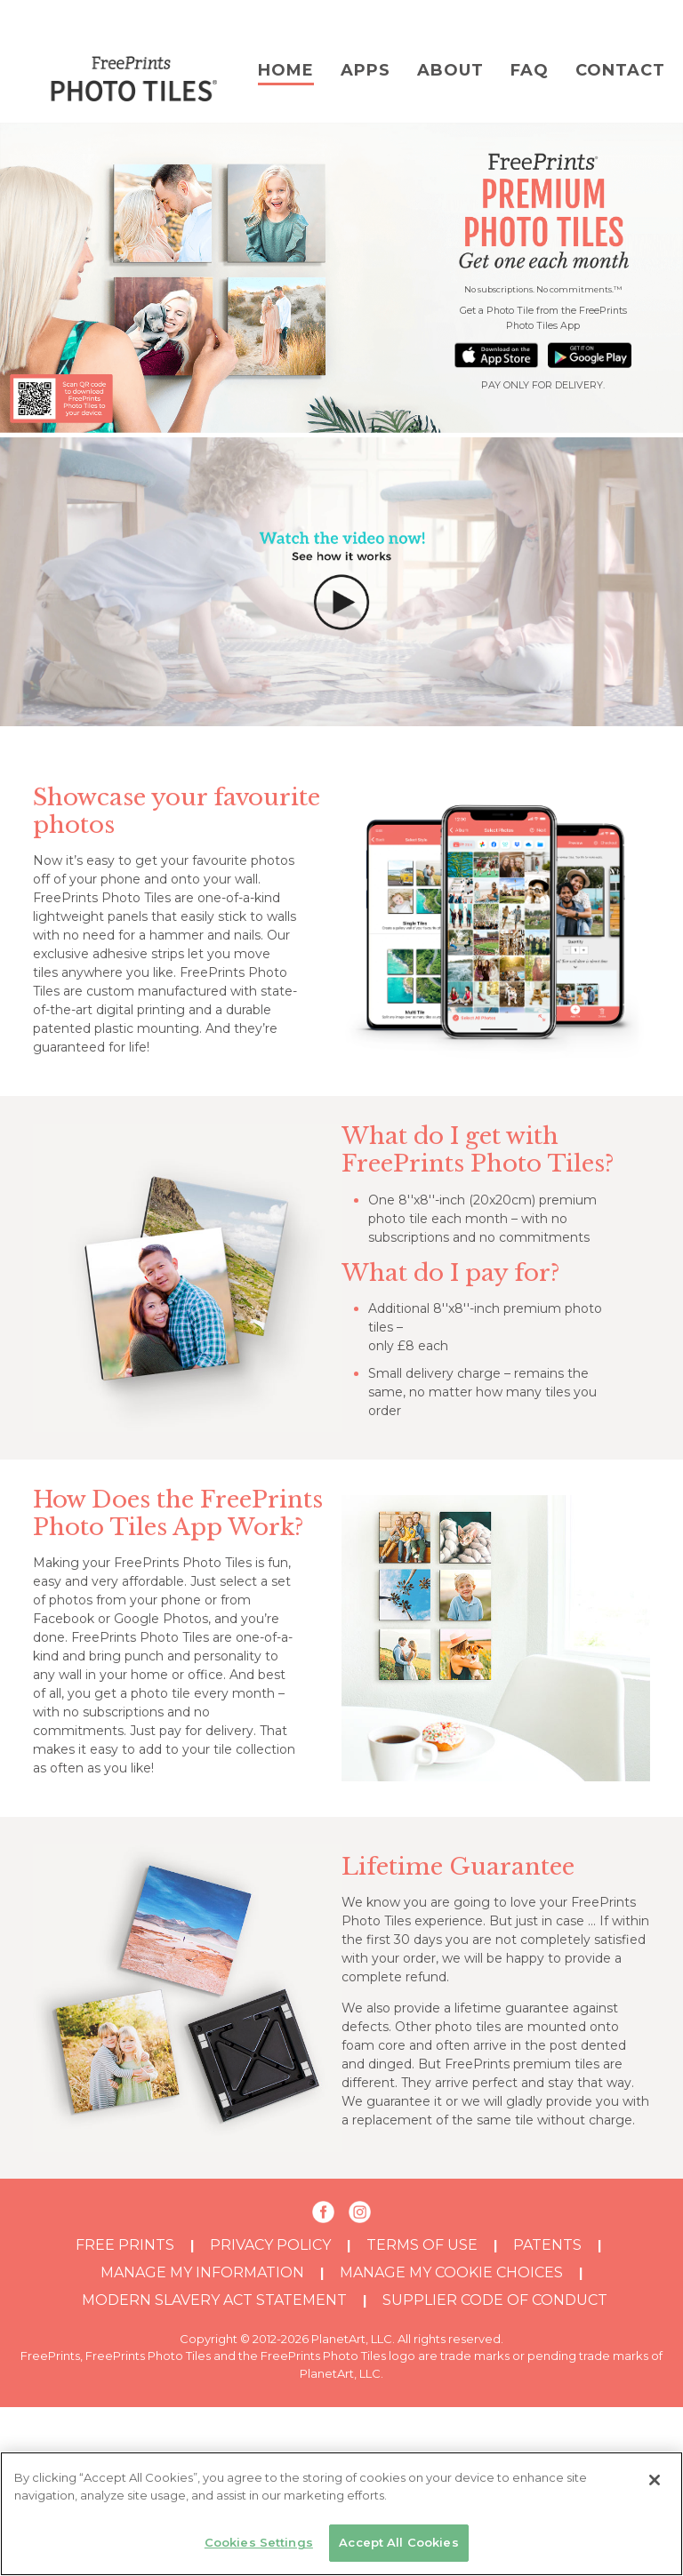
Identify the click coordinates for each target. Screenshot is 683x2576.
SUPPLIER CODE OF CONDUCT (494, 2300)
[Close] (654, 2480)
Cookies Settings (259, 2542)
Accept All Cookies (398, 2542)
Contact (620, 70)
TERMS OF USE (422, 2244)
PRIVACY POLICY (270, 2244)
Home (286, 70)
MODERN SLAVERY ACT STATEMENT (214, 2300)
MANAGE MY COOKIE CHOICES (451, 2272)
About (450, 70)
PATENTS (547, 2244)
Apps (365, 70)
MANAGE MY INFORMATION (202, 2272)
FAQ (529, 70)
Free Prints (125, 2244)
